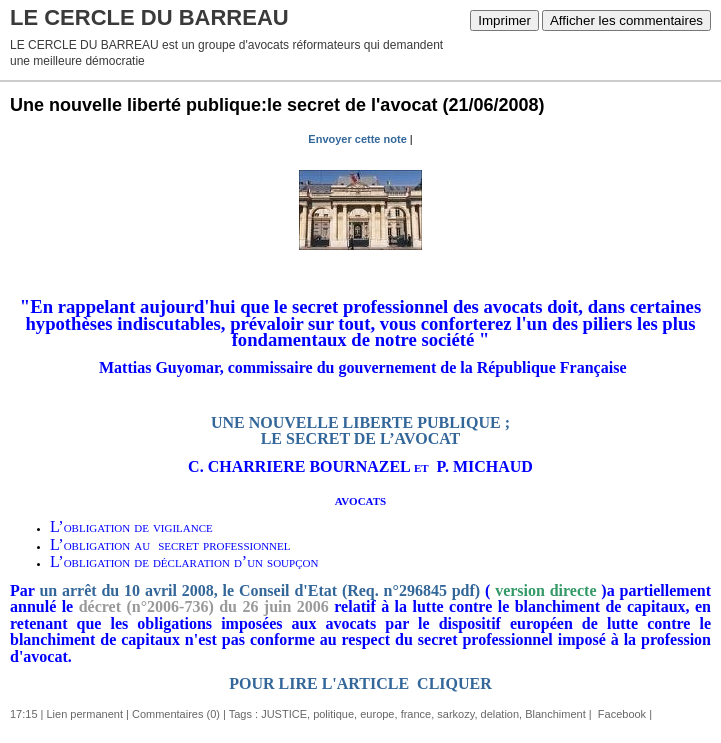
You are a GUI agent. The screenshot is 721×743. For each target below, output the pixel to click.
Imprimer (504, 20)
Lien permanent (85, 714)
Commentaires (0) (176, 714)
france (416, 714)
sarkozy (455, 714)
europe (377, 714)
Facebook (620, 714)
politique (333, 714)
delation (500, 714)
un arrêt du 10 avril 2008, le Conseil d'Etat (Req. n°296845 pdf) (259, 590)
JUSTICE (284, 714)
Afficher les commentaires (626, 20)
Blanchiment (555, 714)
